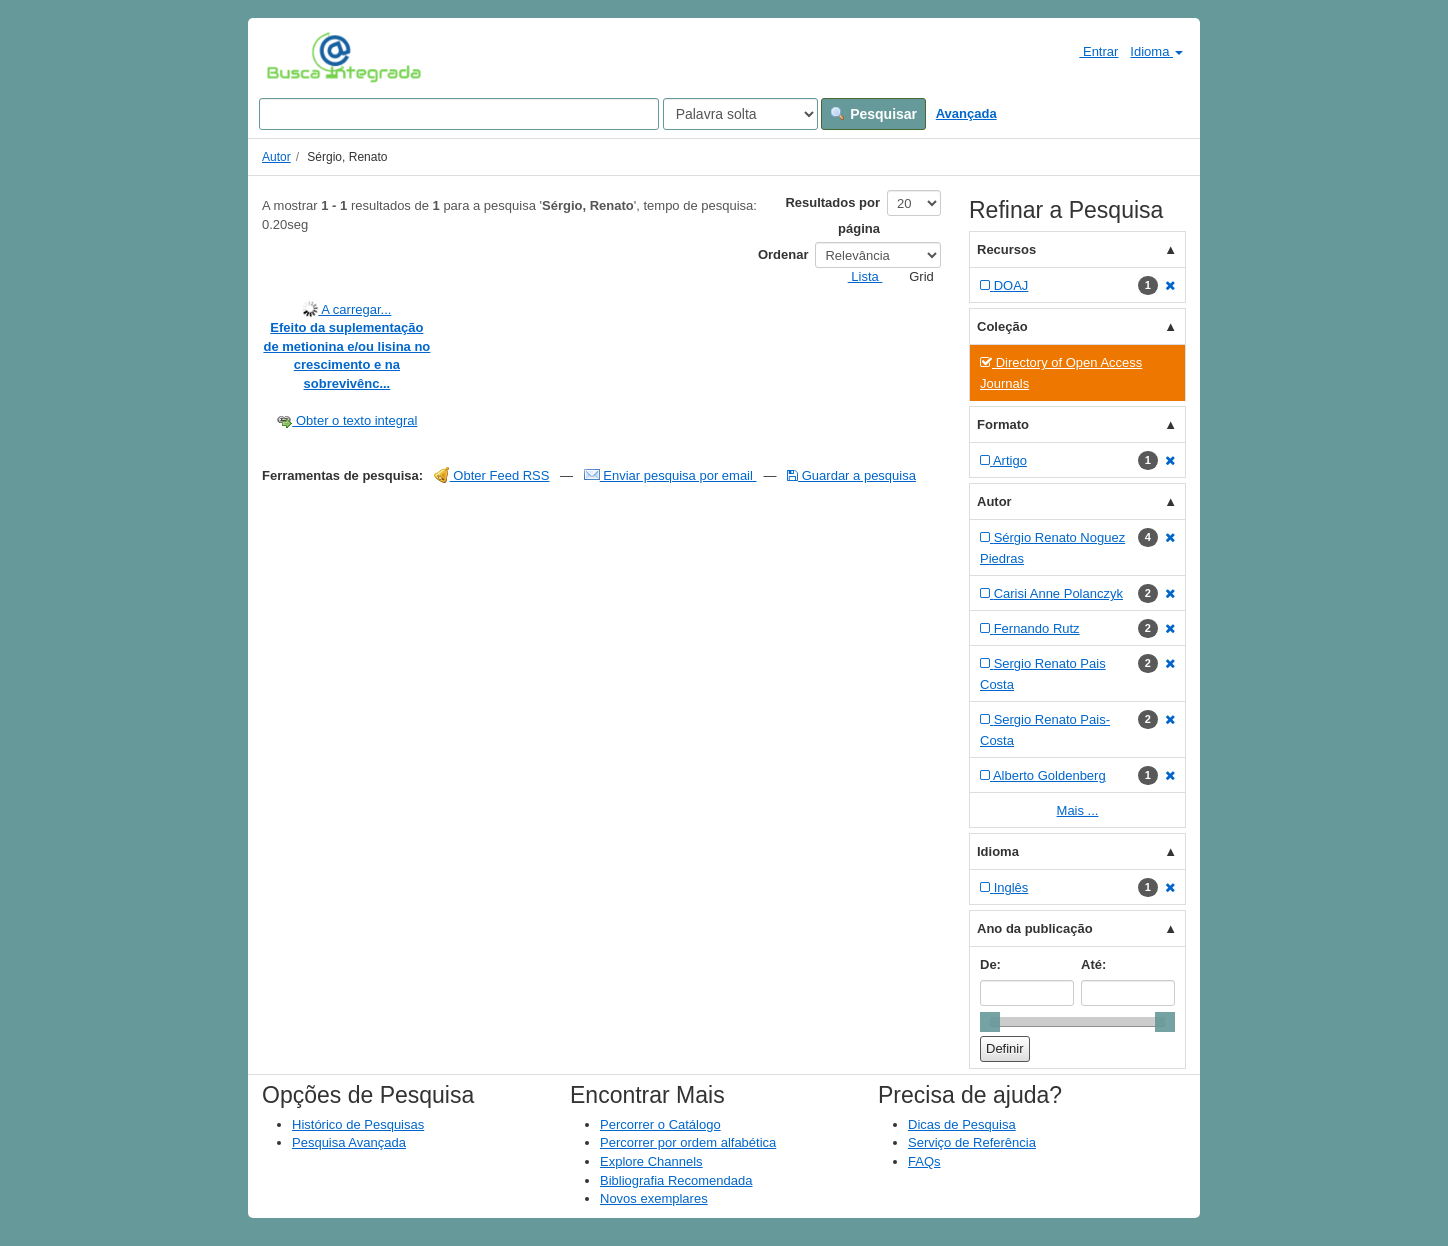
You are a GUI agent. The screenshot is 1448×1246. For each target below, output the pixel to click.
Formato (1003, 424)
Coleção (1002, 326)
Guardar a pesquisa (851, 475)
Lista (857, 276)
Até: (1093, 964)
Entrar (1090, 51)
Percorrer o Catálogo (660, 1124)
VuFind (297, 57)
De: (990, 964)
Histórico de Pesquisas (358, 1124)
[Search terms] (459, 114)
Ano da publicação (1035, 928)
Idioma (1156, 51)
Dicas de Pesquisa (962, 1124)
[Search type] (740, 114)
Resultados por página (832, 215)
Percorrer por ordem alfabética (688, 1142)
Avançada (966, 113)
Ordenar (783, 254)
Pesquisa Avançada (349, 1142)
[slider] (990, 1022)
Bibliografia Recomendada (676, 1180)
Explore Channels (651, 1161)
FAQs (924, 1161)
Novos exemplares (654, 1198)
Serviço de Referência (972, 1142)
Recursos (1006, 249)
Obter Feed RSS (492, 475)
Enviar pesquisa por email (670, 475)
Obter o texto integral (346, 420)
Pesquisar (873, 114)
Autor (276, 157)
